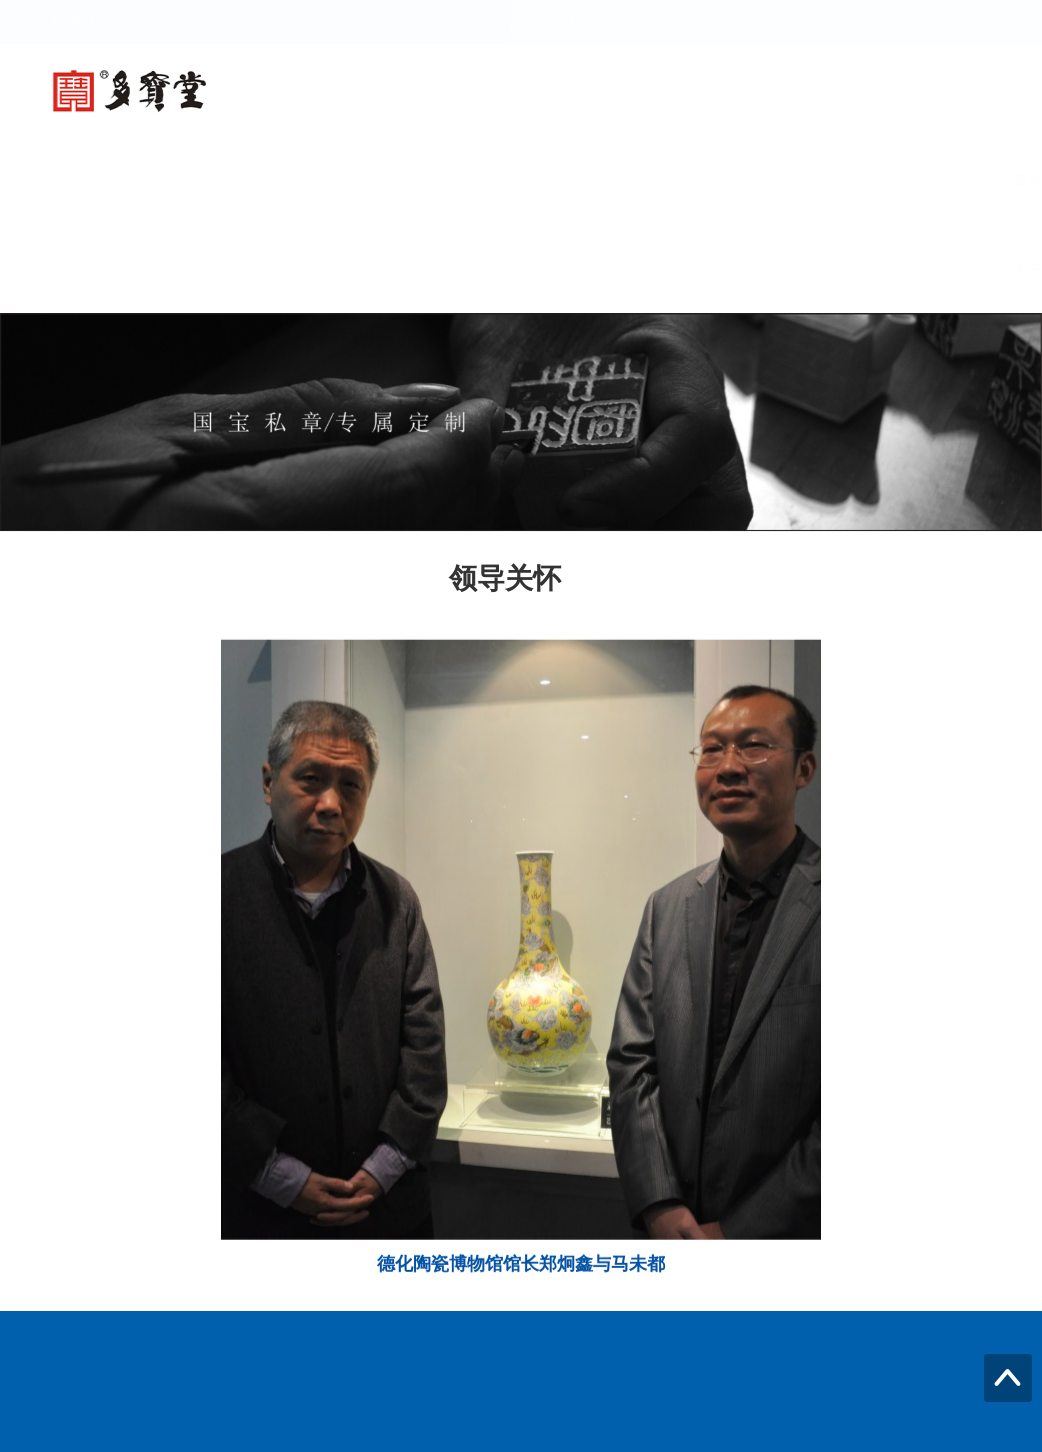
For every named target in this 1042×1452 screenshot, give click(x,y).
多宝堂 (227, 179)
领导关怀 (856, 179)
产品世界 (596, 179)
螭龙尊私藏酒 (350, 179)
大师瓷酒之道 (726, 179)
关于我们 (146, 270)
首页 (132, 179)
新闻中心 (480, 179)
